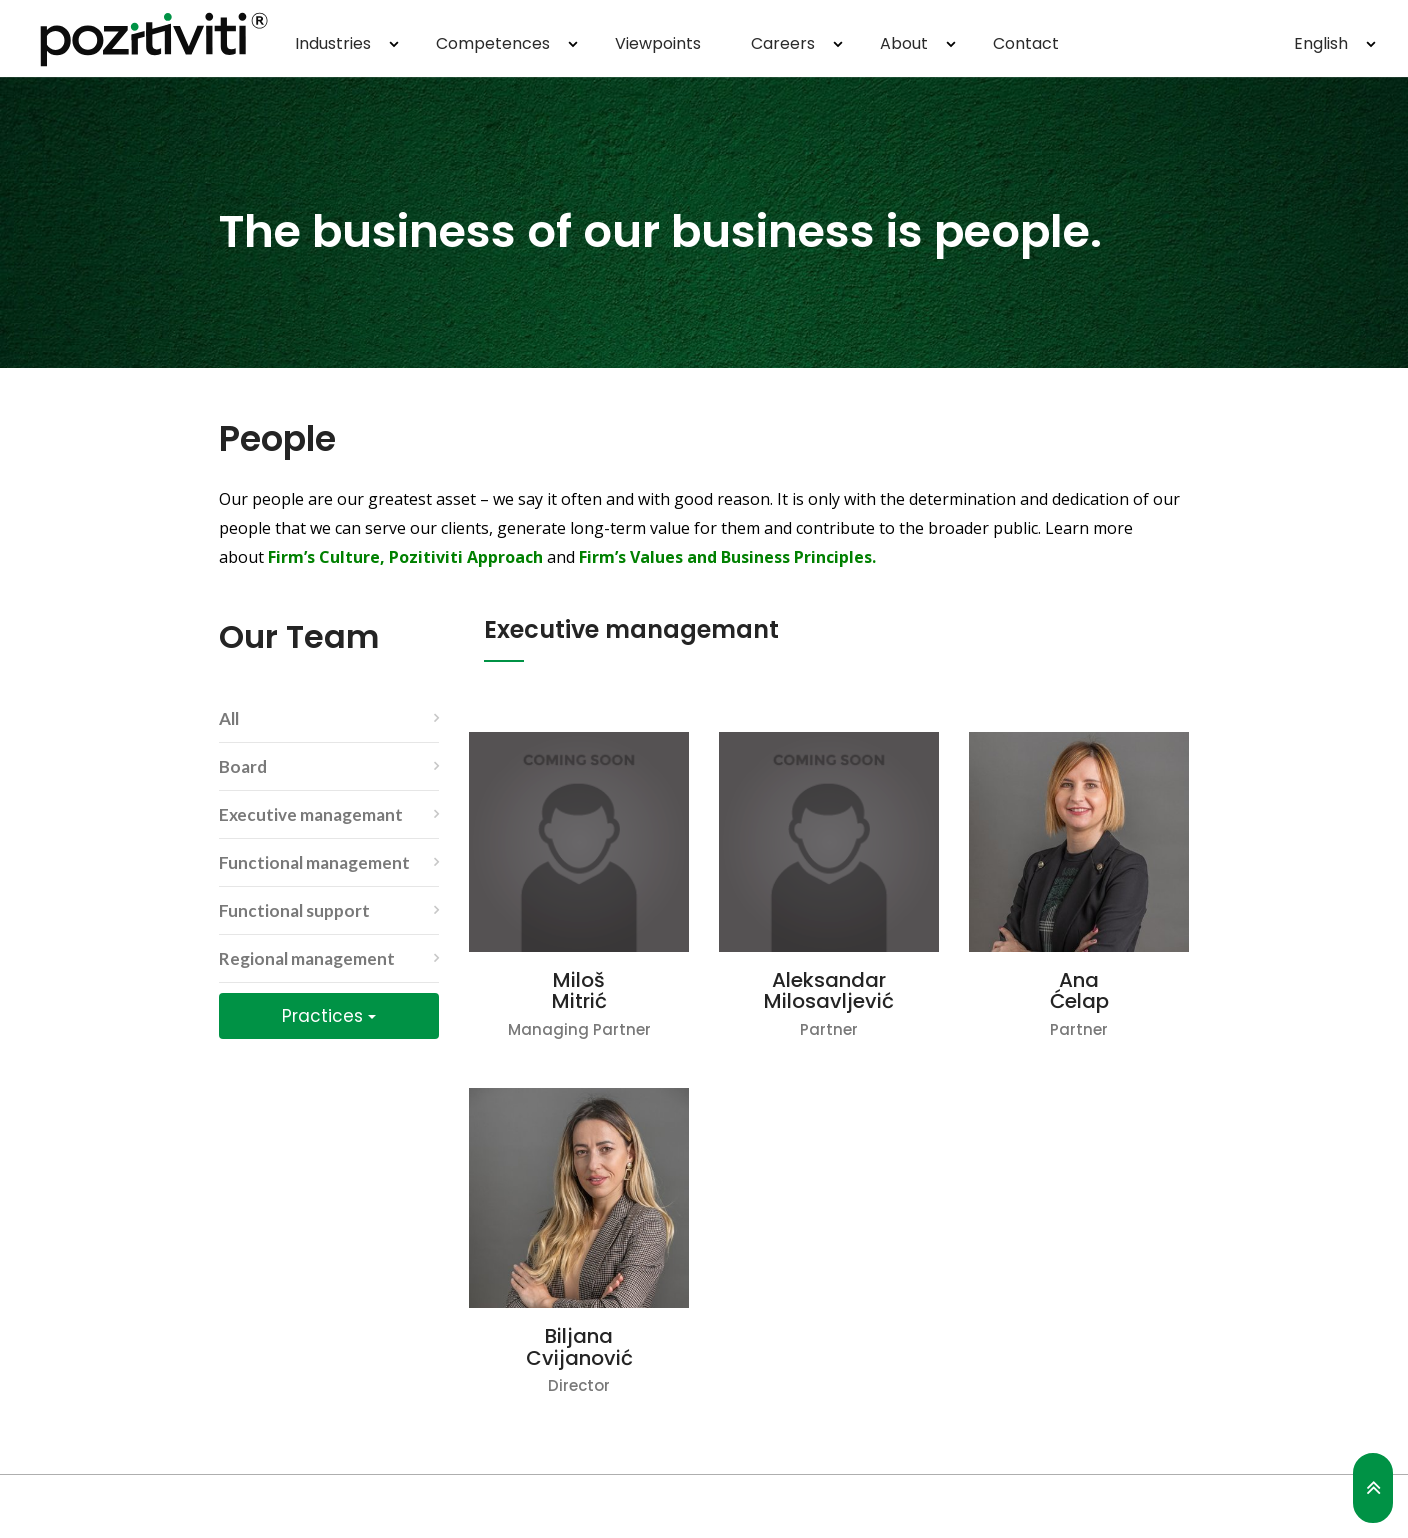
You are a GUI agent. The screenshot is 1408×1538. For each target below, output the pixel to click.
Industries (333, 43)
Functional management (314, 862)
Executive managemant (311, 814)
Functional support (294, 910)
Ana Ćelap (1079, 991)
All (229, 718)
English (1321, 43)
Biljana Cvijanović (579, 1347)
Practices (329, 1016)
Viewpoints (658, 43)
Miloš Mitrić (579, 991)
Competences (493, 43)
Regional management (307, 958)
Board (243, 766)
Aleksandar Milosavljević (829, 991)
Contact (1026, 43)
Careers (783, 43)
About (904, 43)
